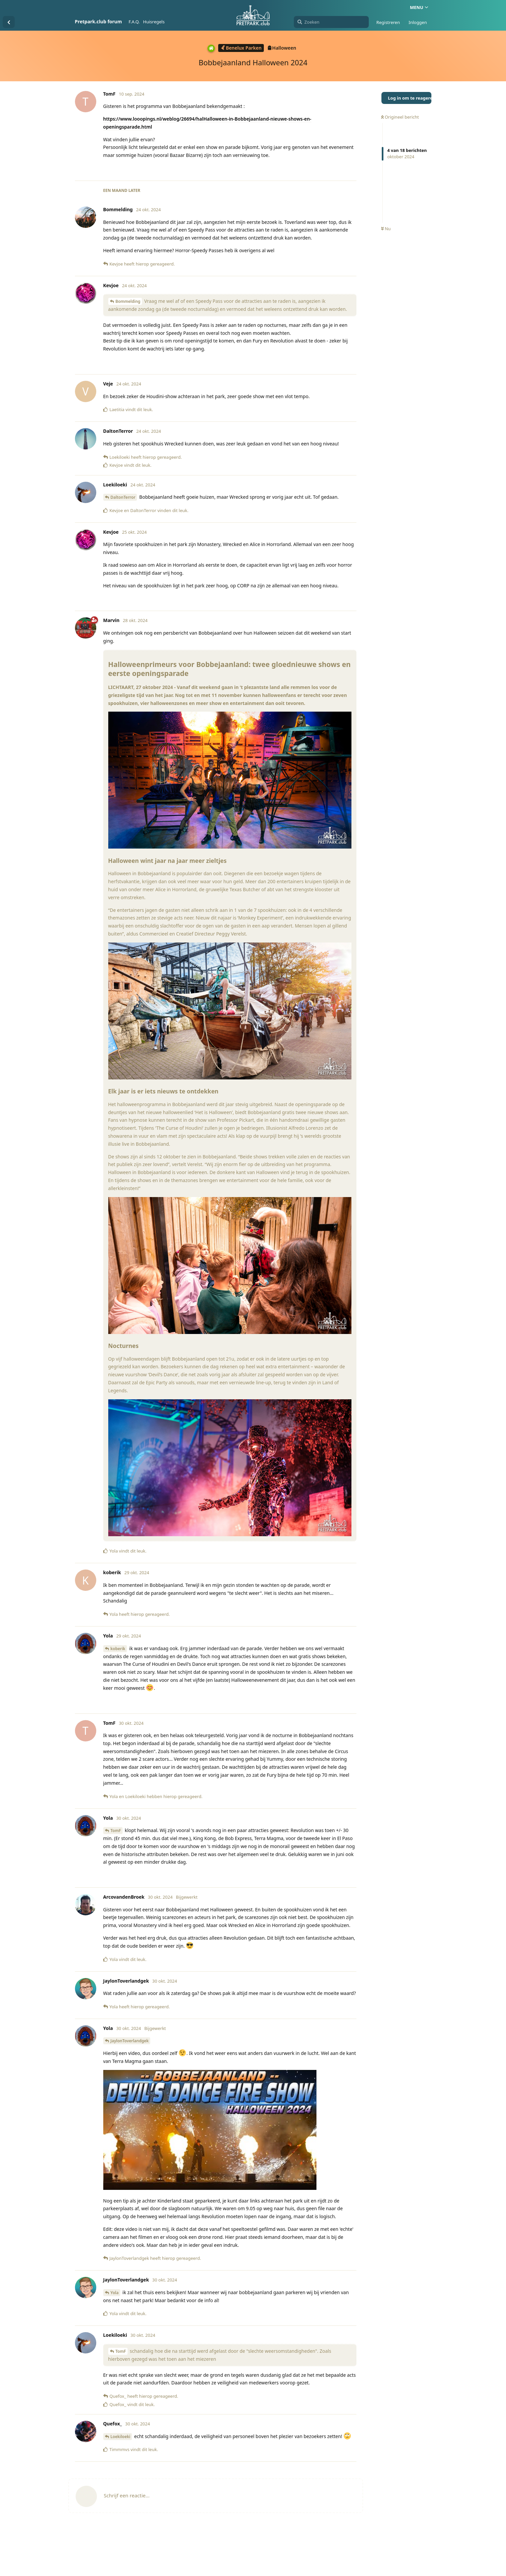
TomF (116, 1830)
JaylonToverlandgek (130, 2041)
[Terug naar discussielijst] (9, 22)
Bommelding (128, 301)
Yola (115, 2292)
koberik (118, 1648)
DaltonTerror (123, 497)
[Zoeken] (331, 22)
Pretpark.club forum (98, 21)
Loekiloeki (121, 2436)
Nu (386, 229)
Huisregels (154, 22)
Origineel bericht (400, 117)
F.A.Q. (134, 22)
